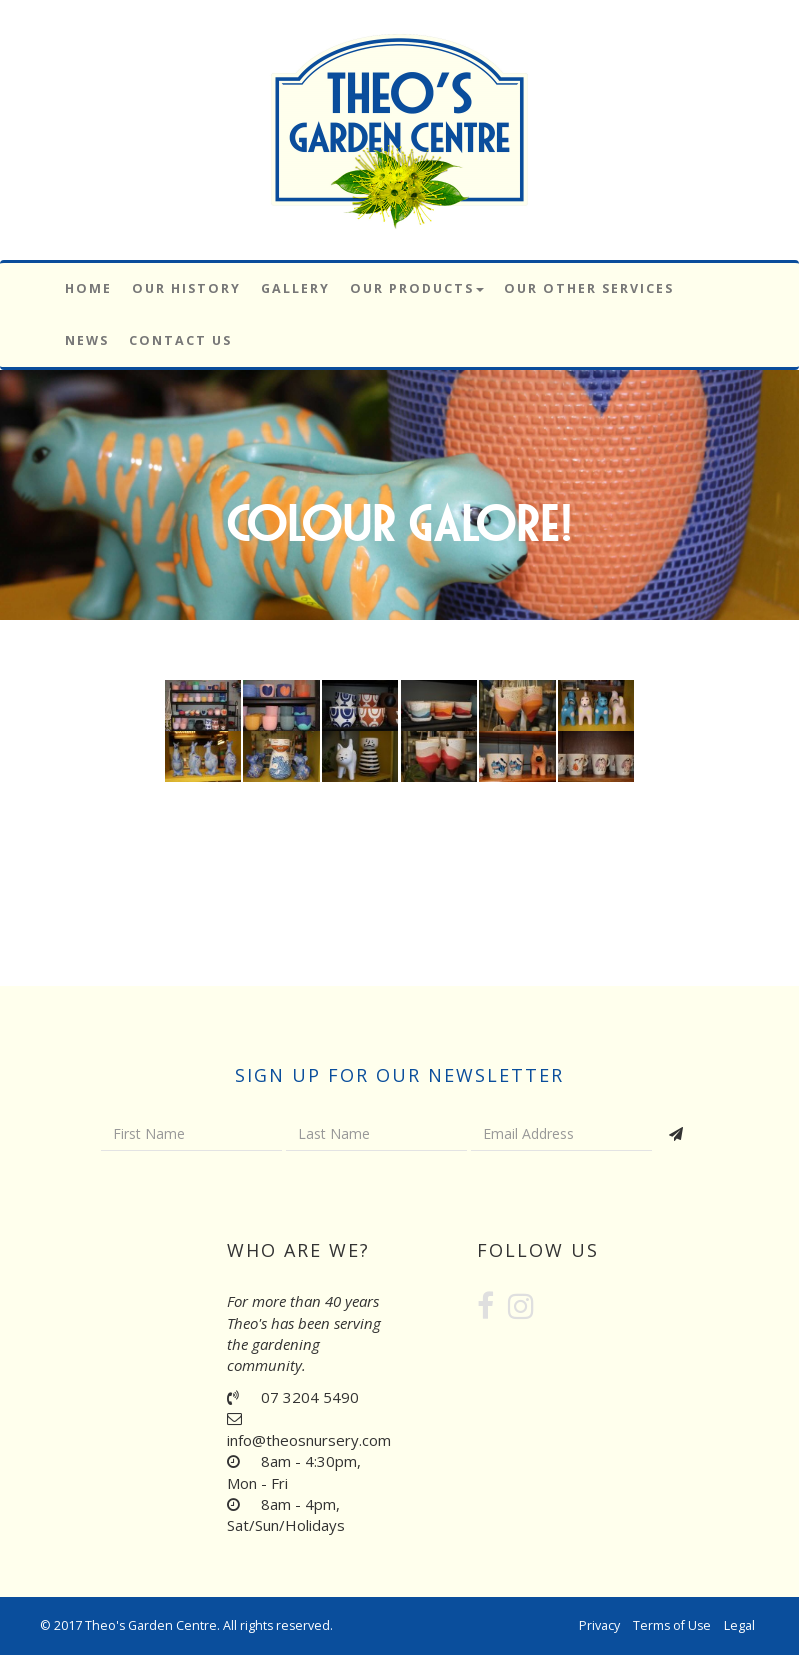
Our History (186, 288)
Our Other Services (589, 288)
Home (88, 288)
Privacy (599, 1625)
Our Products (417, 288)
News (87, 340)
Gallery (295, 288)
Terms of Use (672, 1625)
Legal (739, 1625)
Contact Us (180, 340)
